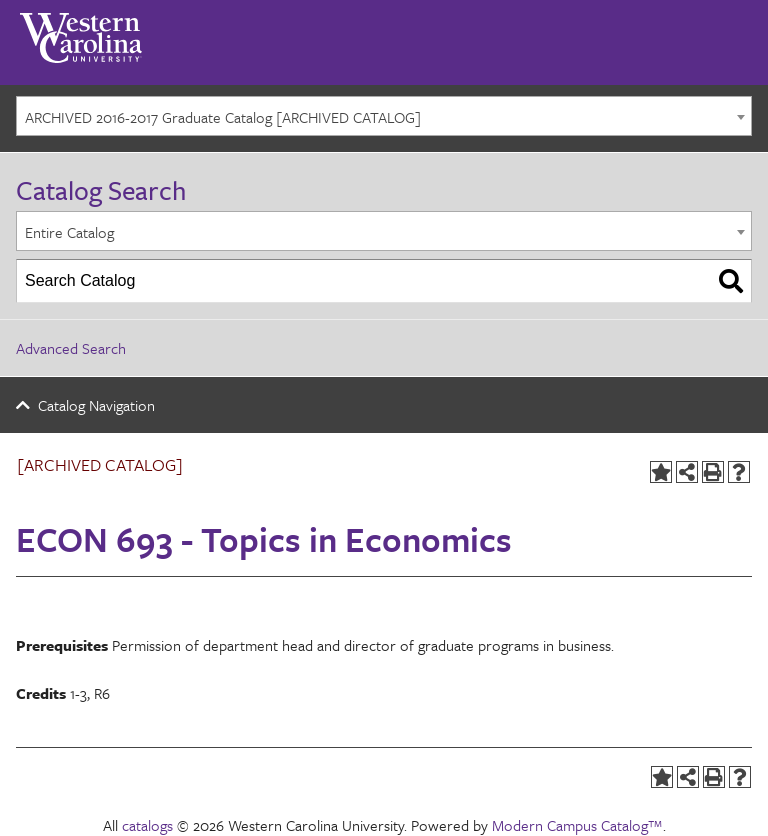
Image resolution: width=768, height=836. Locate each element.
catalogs (147, 825)
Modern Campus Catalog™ (577, 825)
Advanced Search (71, 348)
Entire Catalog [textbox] (69, 232)
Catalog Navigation (96, 405)
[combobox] (384, 116)
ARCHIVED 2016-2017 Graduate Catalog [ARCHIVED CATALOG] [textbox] (223, 117)
